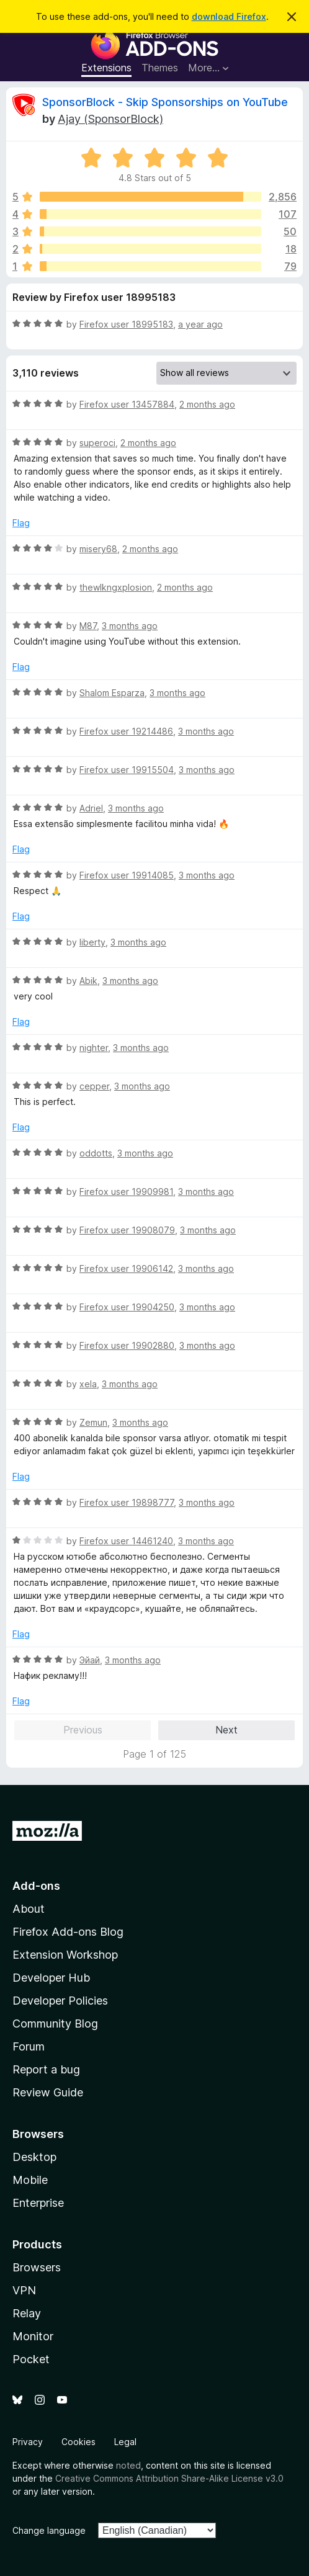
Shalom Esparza (112, 692)
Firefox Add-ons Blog (67, 1931)
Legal (125, 2441)
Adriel (91, 808)
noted (128, 2465)
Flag (21, 522)
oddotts (95, 1153)
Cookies (78, 2441)
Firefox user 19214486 (126, 731)
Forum (28, 2046)
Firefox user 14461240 (126, 1541)
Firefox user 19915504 (126, 769)
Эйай (89, 1660)
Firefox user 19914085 (126, 875)
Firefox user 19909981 (126, 1191)
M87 (88, 625)
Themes (159, 67)
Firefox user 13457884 (126, 404)
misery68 (98, 548)
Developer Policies (60, 2000)
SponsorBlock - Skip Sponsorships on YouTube (165, 102)
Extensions (106, 67)
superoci (97, 442)
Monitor (32, 2336)
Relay (26, 2313)
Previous (82, 1730)
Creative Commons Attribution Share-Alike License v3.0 (169, 2478)
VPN (24, 2290)
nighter (93, 1047)
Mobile (30, 2179)
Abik (88, 980)
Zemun (93, 1422)
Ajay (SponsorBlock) (110, 118)
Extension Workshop (65, 1954)
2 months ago (207, 404)
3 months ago (130, 625)
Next (226, 1730)
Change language (49, 2530)
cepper (94, 1086)
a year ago (200, 324)
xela (88, 1384)
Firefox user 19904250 (126, 1307)
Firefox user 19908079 (127, 1230)
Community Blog (55, 2023)
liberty (92, 942)
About (28, 1908)
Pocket (31, 2359)
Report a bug (46, 2069)
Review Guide (47, 2092)
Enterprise (38, 2202)
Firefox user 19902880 (126, 1345)
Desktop (34, 2156)
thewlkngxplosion (115, 587)
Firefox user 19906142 (126, 1268)
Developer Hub (51, 1977)
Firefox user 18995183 (126, 324)
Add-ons (36, 1885)
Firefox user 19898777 (126, 1502)
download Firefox (229, 16)
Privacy (27, 2441)
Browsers (36, 2267)
